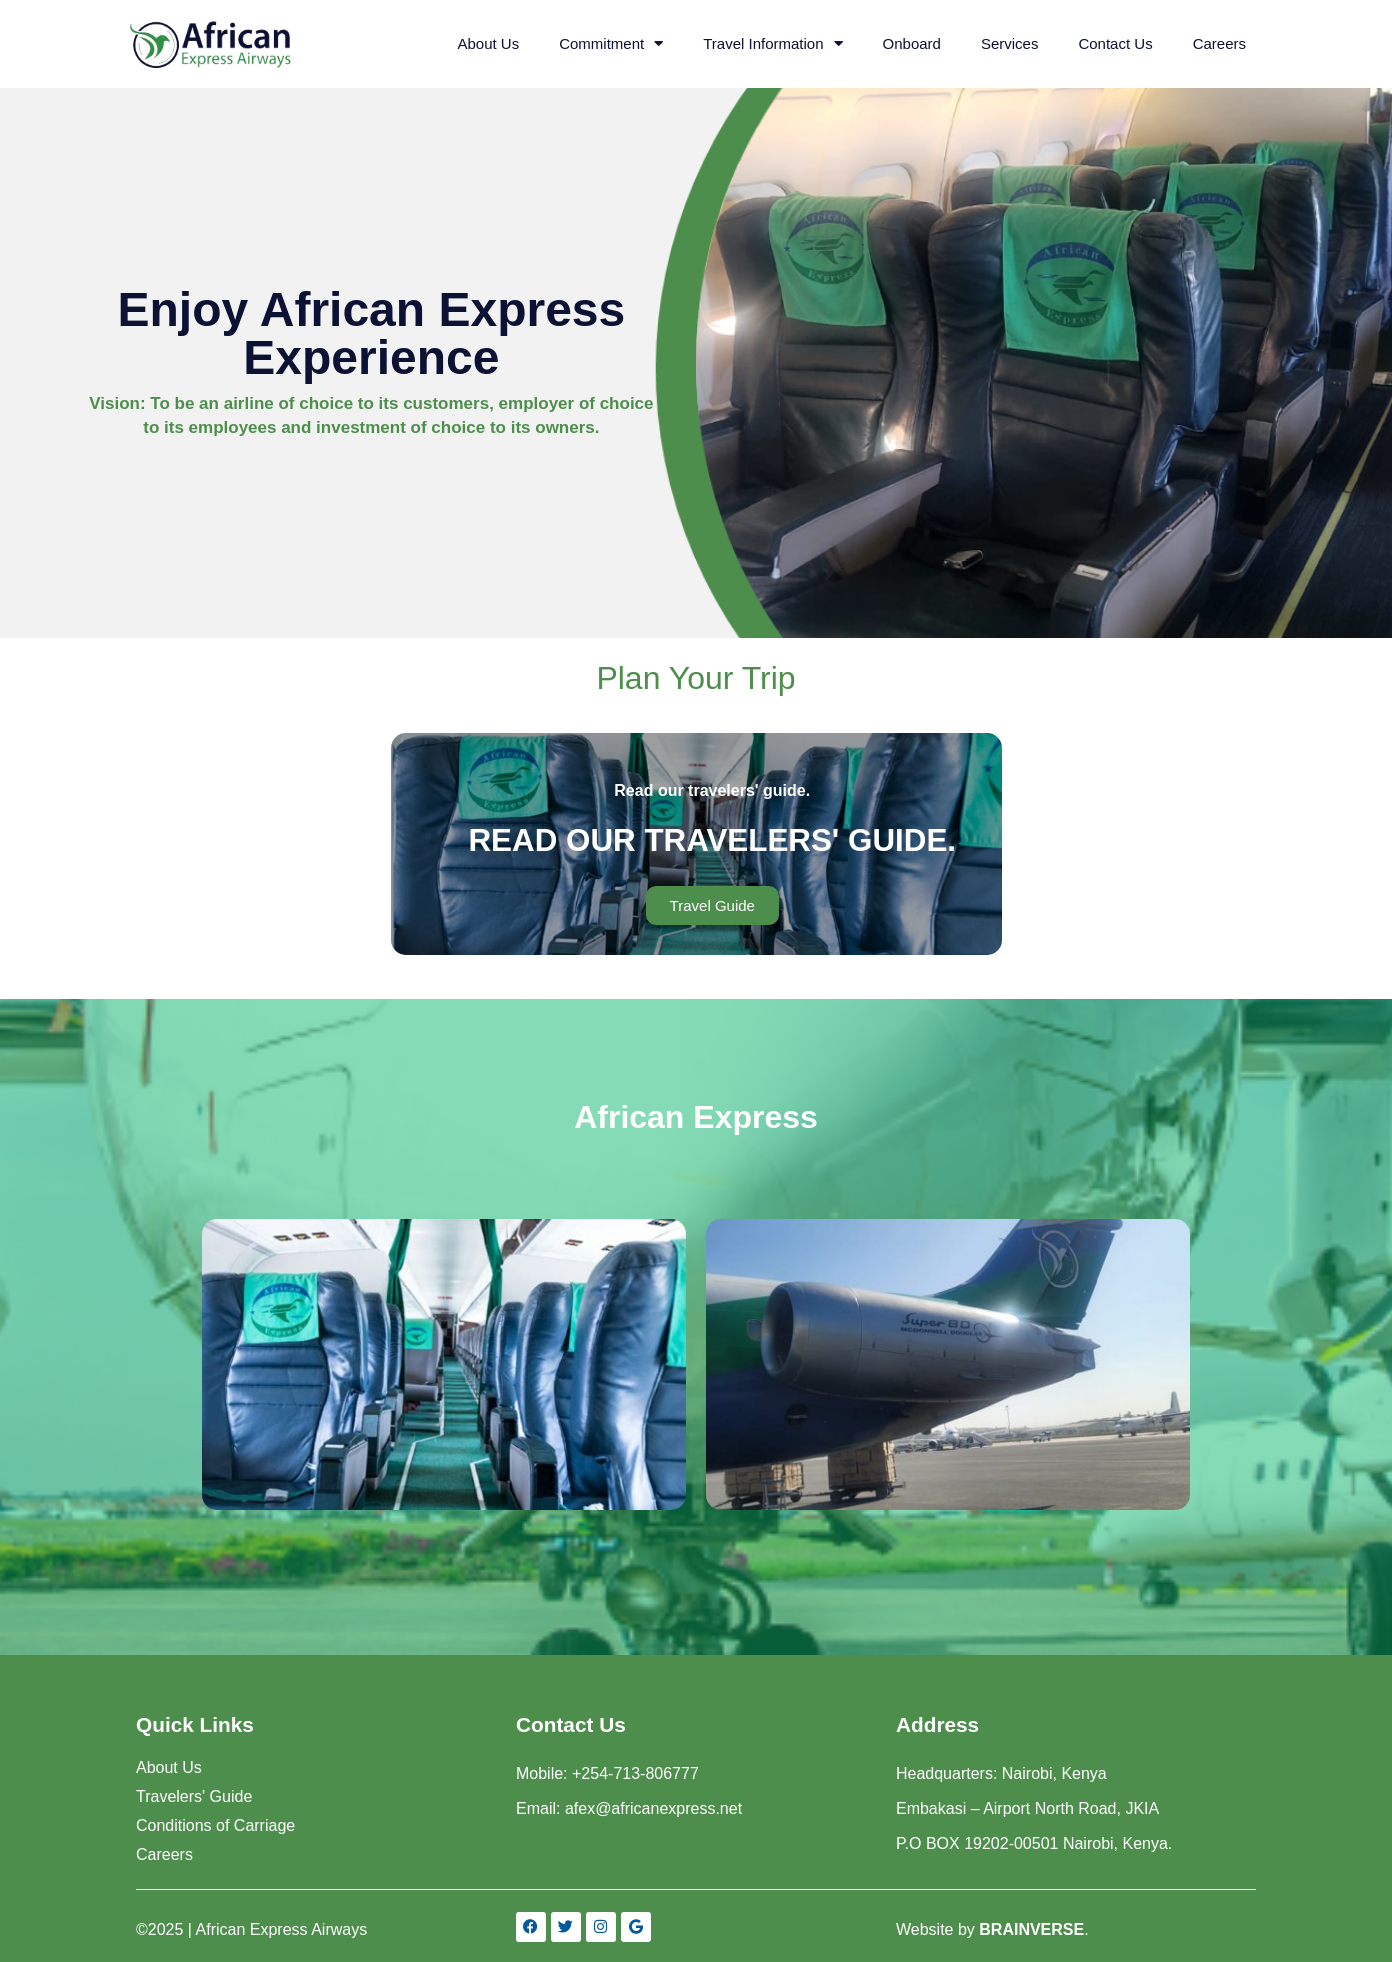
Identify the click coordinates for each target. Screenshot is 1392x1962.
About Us (488, 43)
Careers (1219, 43)
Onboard (912, 43)
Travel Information (772, 43)
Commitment (611, 43)
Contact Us (1115, 43)
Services (1010, 43)
